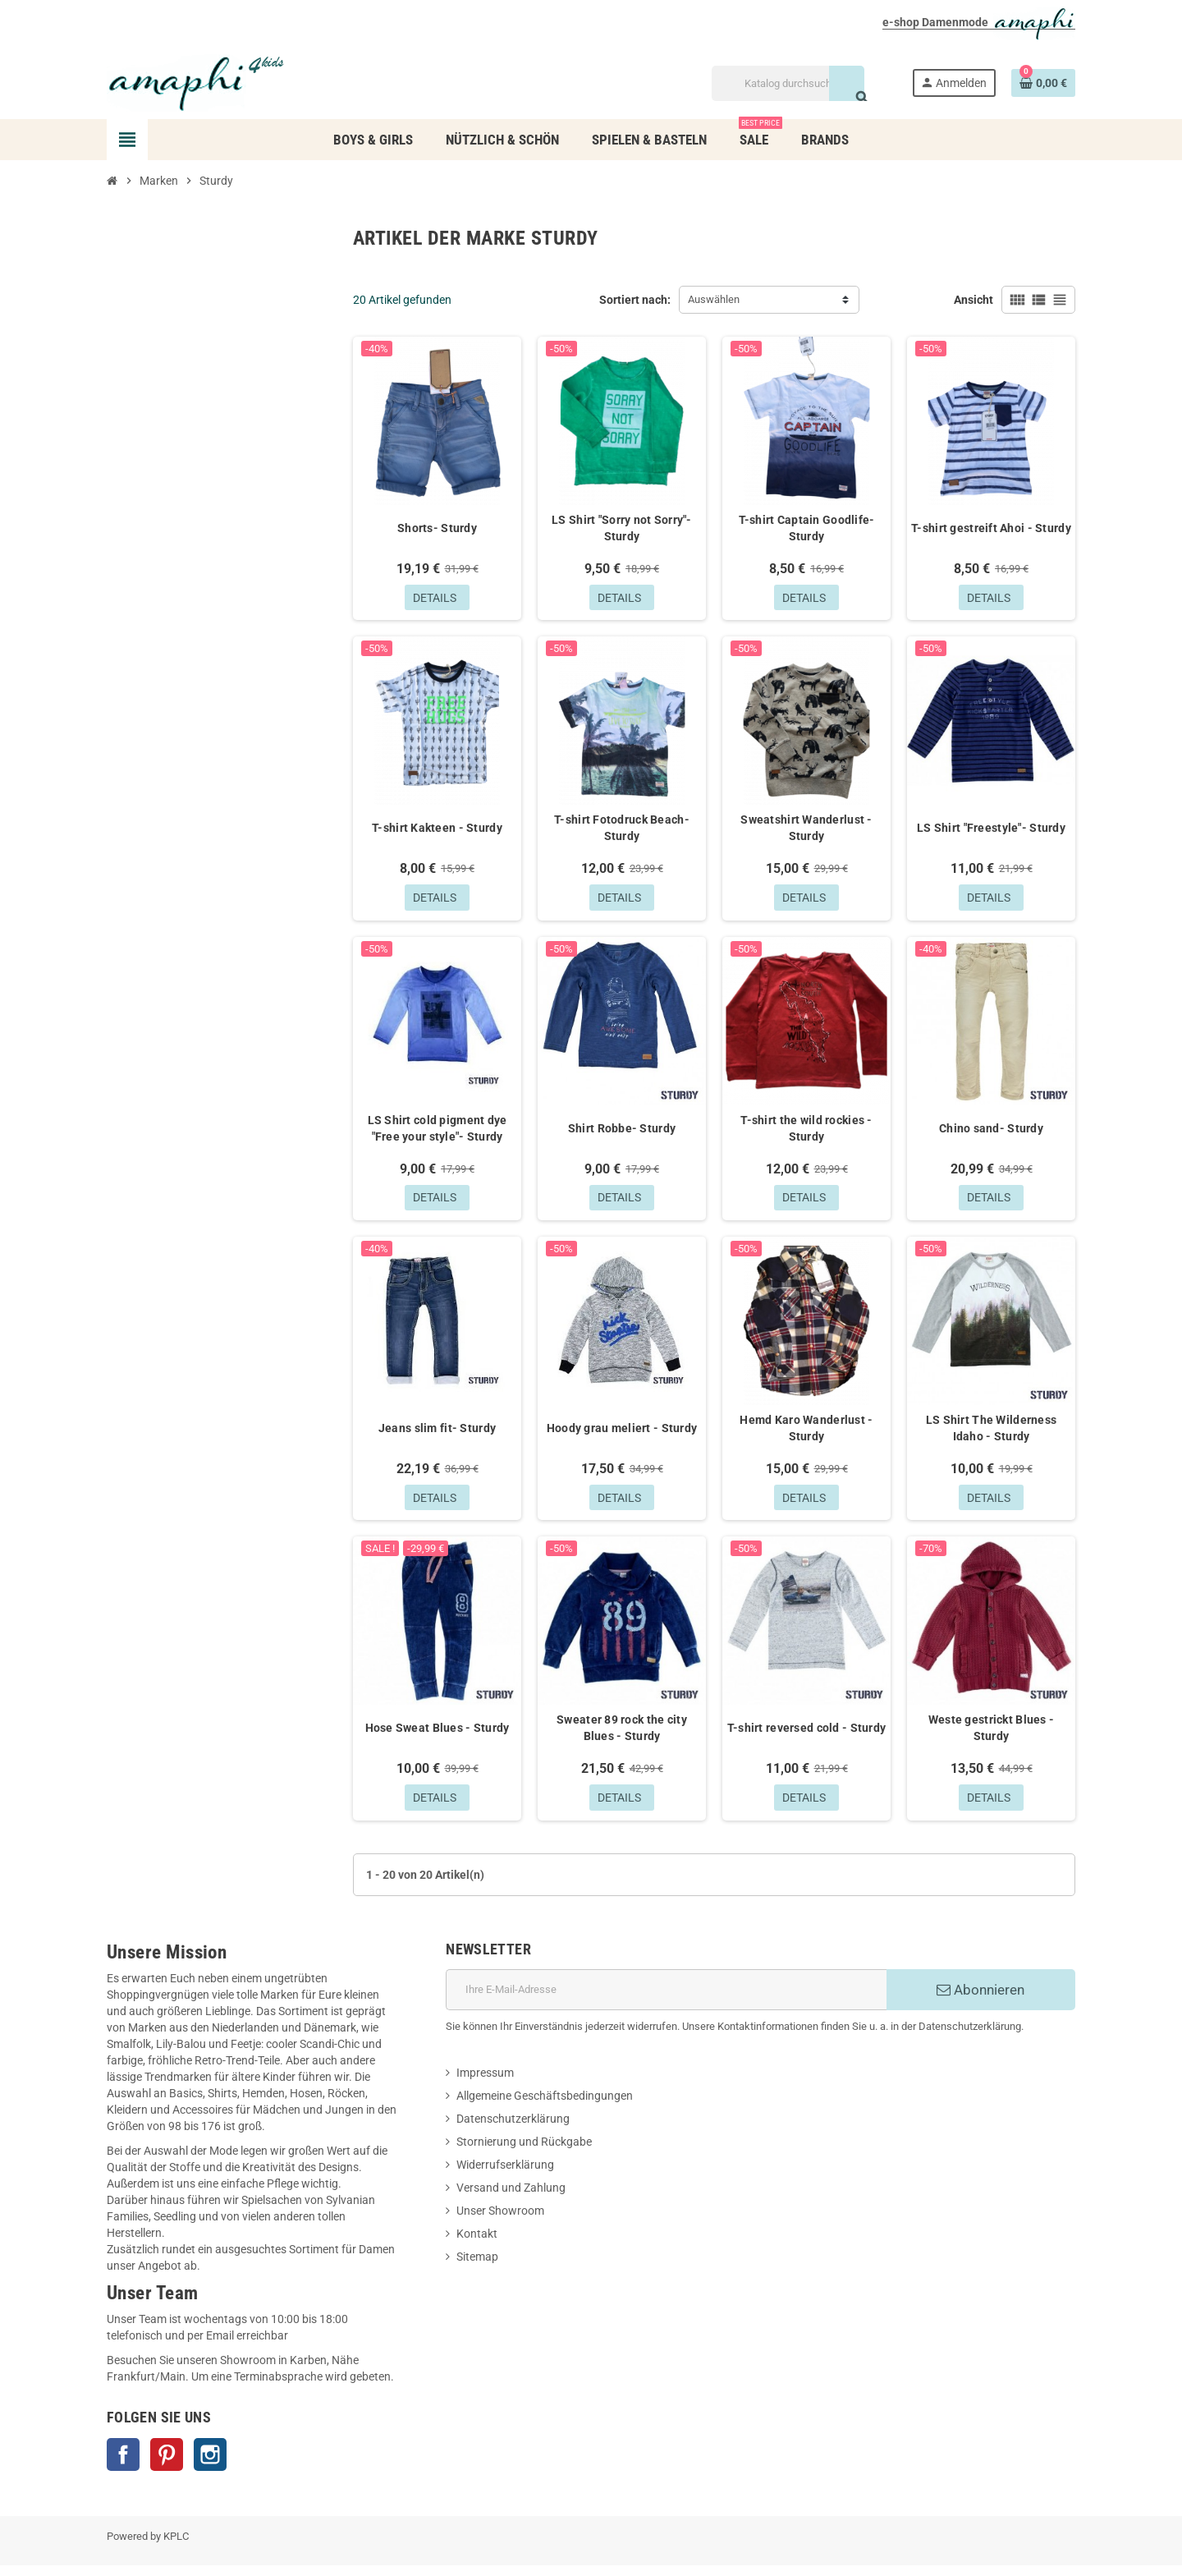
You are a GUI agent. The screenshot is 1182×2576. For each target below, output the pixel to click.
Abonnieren (980, 2000)
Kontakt (476, 2244)
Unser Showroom (500, 2221)
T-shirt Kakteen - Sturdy (437, 830)
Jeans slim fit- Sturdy (437, 1434)
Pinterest (166, 2465)
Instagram (210, 2465)
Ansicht (973, 299)
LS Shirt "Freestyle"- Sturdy (991, 830)
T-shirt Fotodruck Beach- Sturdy (622, 830)
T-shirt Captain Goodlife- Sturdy (807, 528)
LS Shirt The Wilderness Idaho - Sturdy (991, 1434)
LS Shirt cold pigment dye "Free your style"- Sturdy (437, 1132)
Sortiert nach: (635, 299)
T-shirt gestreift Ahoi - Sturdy (991, 528)
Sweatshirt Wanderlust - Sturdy (806, 830)
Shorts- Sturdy (437, 528)
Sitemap (477, 2267)
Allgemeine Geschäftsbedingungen (544, 2106)
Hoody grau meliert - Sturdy (622, 1434)
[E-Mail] (666, 2000)
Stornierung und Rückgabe (524, 2152)
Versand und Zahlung (511, 2198)
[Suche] (788, 83)
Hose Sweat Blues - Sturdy (437, 1736)
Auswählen (714, 299)
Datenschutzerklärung (513, 2129)
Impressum (485, 2083)
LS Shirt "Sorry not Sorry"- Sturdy (622, 528)
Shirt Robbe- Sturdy (622, 1132)
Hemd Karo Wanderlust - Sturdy (806, 1434)
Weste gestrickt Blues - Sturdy (991, 1737)
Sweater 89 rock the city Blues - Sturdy (622, 1737)
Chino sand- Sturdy (991, 1132)
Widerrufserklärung (505, 2175)
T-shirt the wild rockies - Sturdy (806, 1132)
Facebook (123, 2465)
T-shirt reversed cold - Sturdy (806, 1736)
